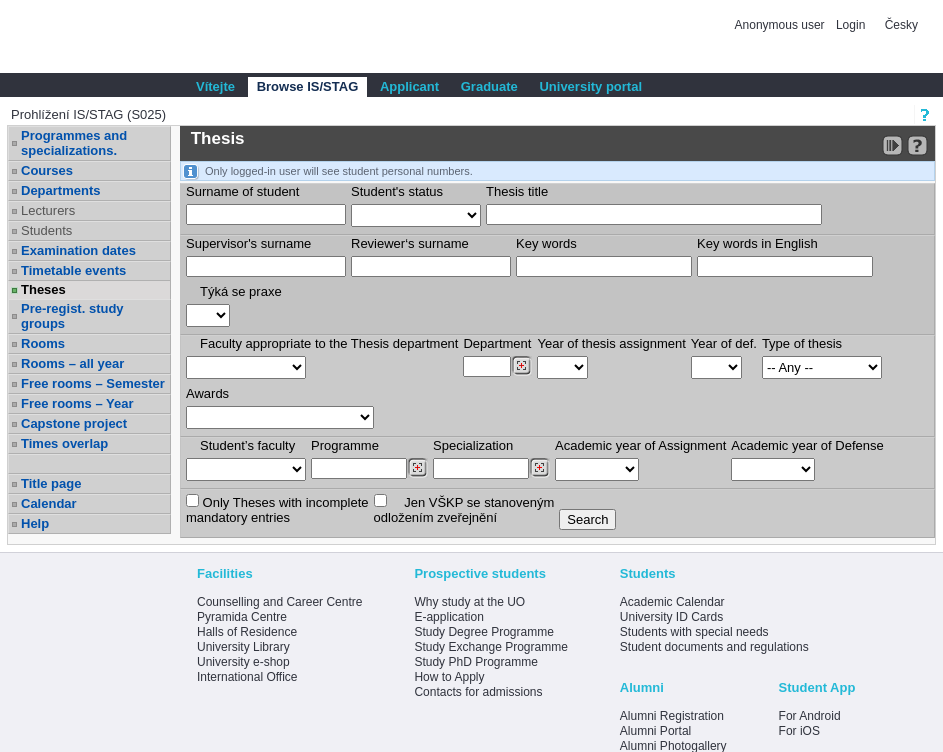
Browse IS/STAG (308, 86)
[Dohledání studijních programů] (417, 468)
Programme (345, 445)
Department (497, 343)
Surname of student (242, 191)
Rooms (43, 343)
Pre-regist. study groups (72, 316)
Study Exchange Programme (490, 647)
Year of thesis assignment (611, 343)
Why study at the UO (469, 602)
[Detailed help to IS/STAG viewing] (917, 145)
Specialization (473, 445)
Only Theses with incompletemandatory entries (277, 509)
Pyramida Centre (242, 617)
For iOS (799, 731)
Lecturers (48, 210)
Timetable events (73, 270)
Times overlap (64, 443)
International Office (247, 677)
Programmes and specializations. (74, 143)
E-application (448, 617)
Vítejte (215, 86)
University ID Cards (671, 617)
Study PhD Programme (475, 662)
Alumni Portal (655, 731)
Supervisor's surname (248, 243)
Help (35, 523)
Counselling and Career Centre (279, 602)
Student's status (397, 191)
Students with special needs (694, 632)
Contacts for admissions (478, 692)
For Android (810, 716)
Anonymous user (781, 25)
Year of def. (724, 343)
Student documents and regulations (714, 647)
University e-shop (243, 662)
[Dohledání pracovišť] (521, 366)
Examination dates (78, 250)
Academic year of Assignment (640, 445)
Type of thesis (802, 343)
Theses (43, 289)
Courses (47, 170)
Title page (51, 483)
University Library (243, 647)
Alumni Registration (672, 716)
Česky (901, 25)
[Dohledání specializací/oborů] (539, 468)
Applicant (409, 86)
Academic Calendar (672, 602)
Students (46, 230)
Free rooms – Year (77, 403)
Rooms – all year (72, 363)
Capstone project (74, 423)
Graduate (489, 86)
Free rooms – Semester (93, 383)
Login (850, 25)
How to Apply (449, 677)
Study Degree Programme (483, 632)
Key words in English (757, 243)
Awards (207, 393)
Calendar (49, 503)
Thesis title (517, 191)
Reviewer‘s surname (410, 243)
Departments (60, 190)
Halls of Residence (247, 632)
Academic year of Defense (807, 445)
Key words (546, 243)
